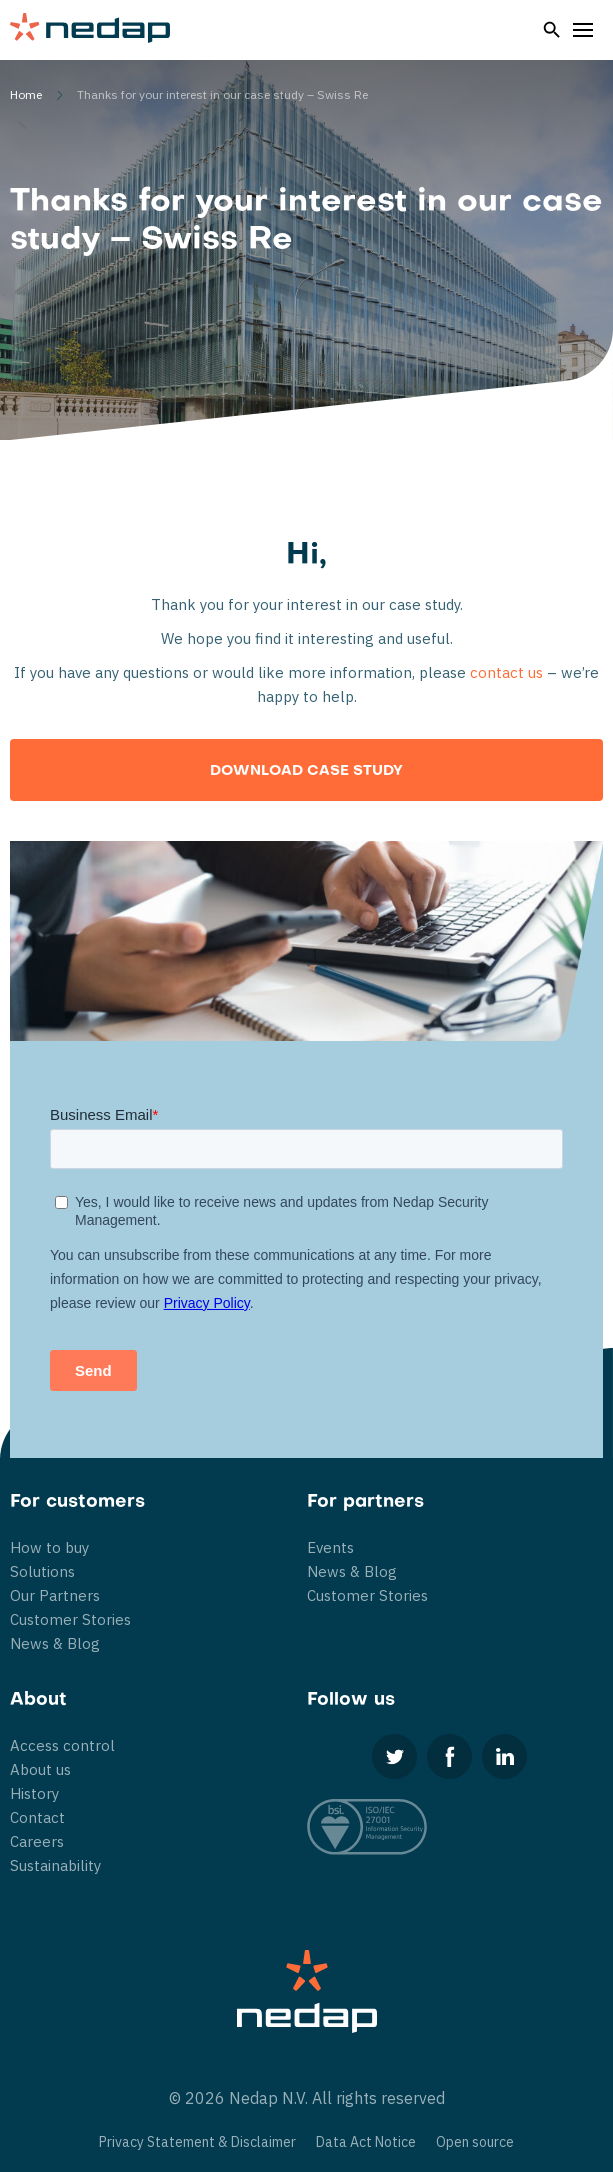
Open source (475, 2142)
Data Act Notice (366, 2142)
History (34, 1793)
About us (40, 1769)
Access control (62, 1745)
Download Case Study (306, 771)
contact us (506, 672)
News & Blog (55, 1643)
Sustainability (55, 1865)
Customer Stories (70, 1619)
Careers (37, 1841)
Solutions (42, 1571)
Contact (37, 1817)
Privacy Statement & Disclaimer (197, 2142)
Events (330, 1547)
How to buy (49, 1547)
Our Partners (55, 1595)
